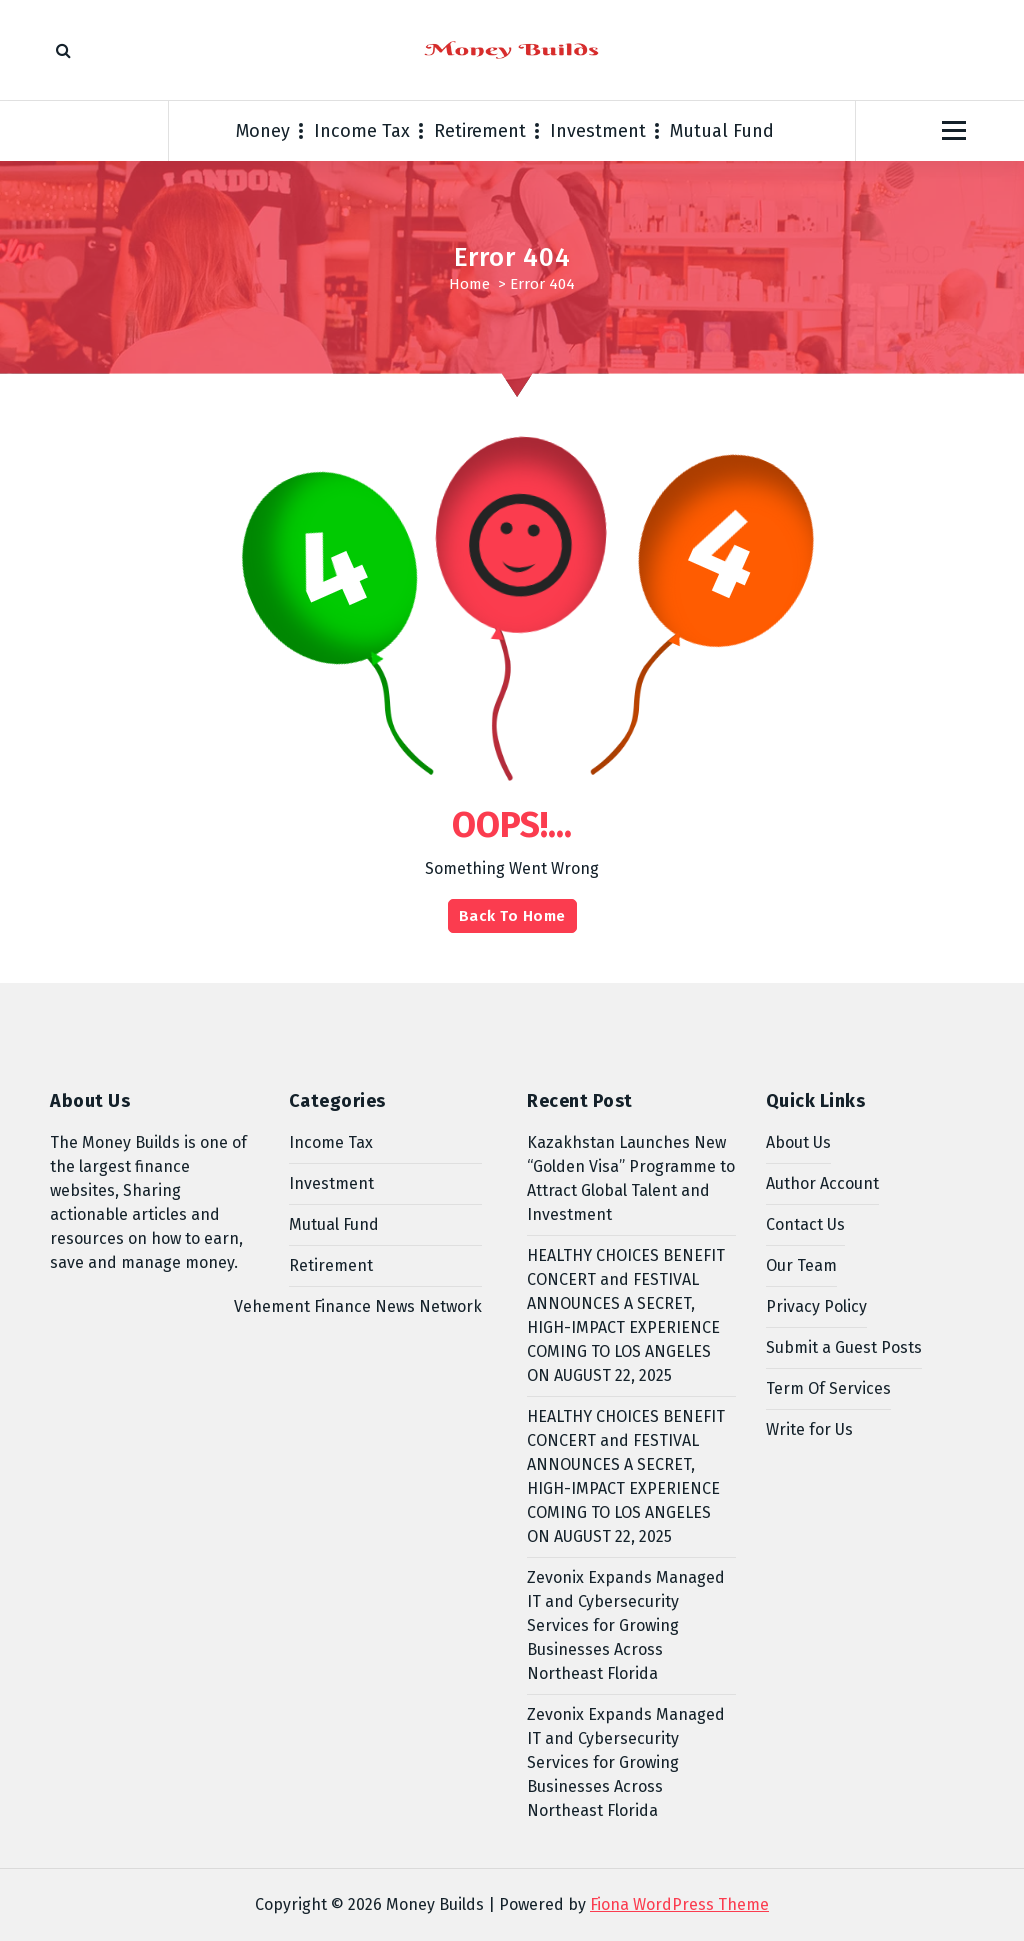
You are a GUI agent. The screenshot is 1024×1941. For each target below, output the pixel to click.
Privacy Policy (816, 1306)
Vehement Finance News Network (358, 1306)
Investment (598, 131)
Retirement (480, 131)
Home (469, 284)
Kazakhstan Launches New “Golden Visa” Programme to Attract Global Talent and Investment (631, 1178)
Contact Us (805, 1224)
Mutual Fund (722, 131)
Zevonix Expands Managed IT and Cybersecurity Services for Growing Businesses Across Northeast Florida (626, 1625)
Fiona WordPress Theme (679, 1904)
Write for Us (809, 1429)
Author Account (822, 1183)
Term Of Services (828, 1388)
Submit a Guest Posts (844, 1347)
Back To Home (512, 916)
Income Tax (362, 131)
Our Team (801, 1265)
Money (263, 131)
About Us (798, 1142)
